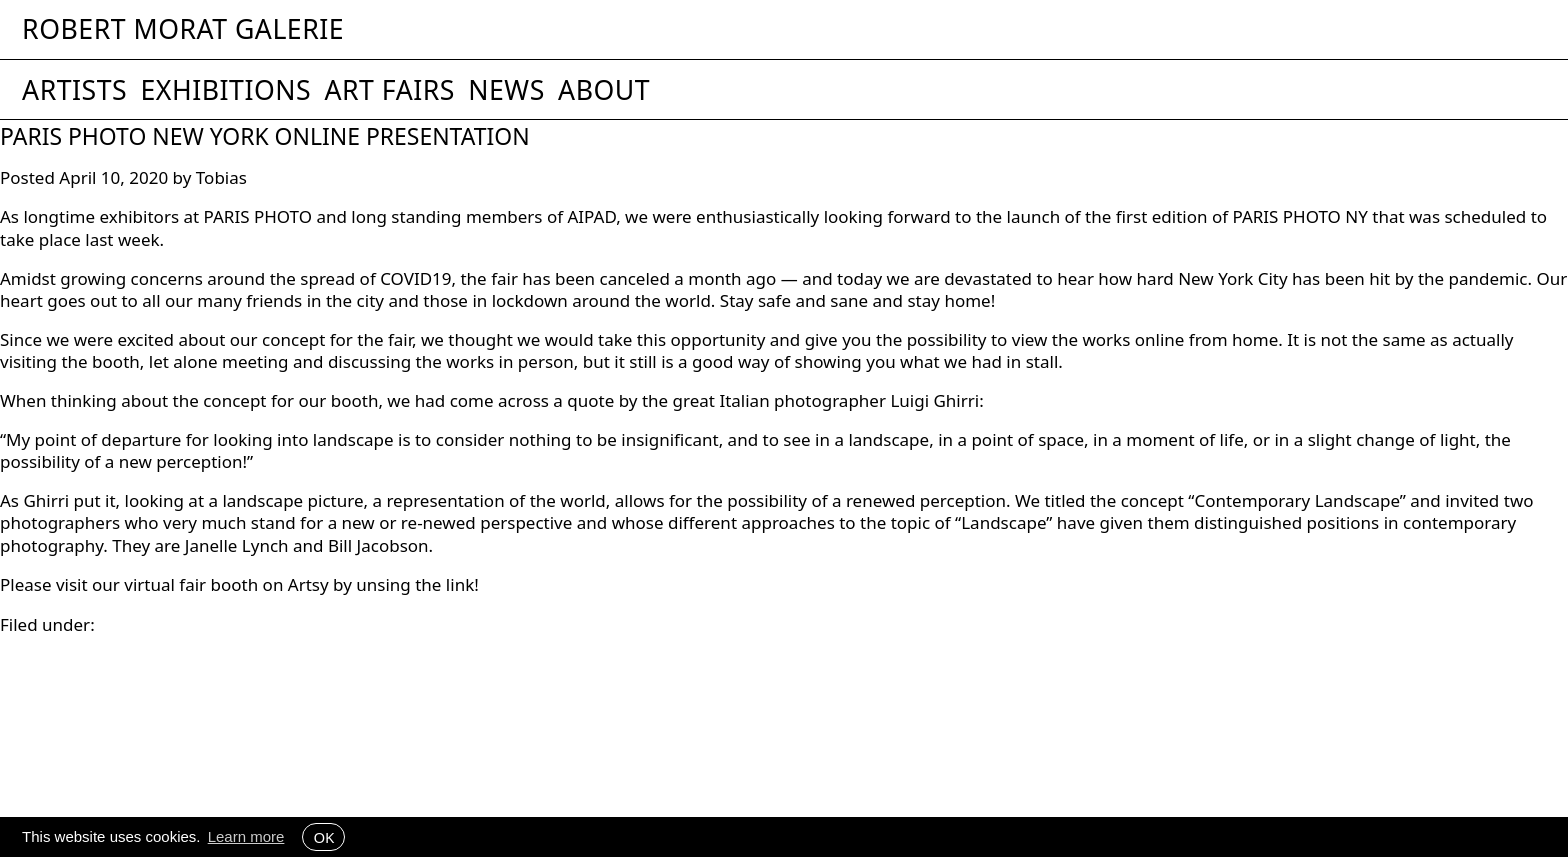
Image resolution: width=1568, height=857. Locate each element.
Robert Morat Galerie (183, 29)
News (506, 90)
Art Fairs (389, 90)
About (604, 90)
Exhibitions (225, 90)
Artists (74, 90)
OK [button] (323, 837)
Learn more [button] (246, 836)
